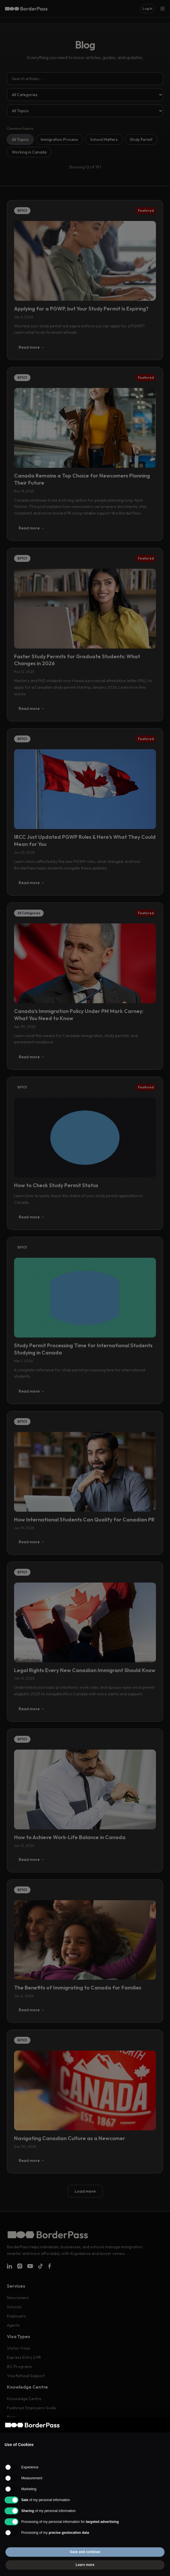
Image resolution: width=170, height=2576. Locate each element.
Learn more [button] (85, 2565)
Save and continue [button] (85, 2552)
